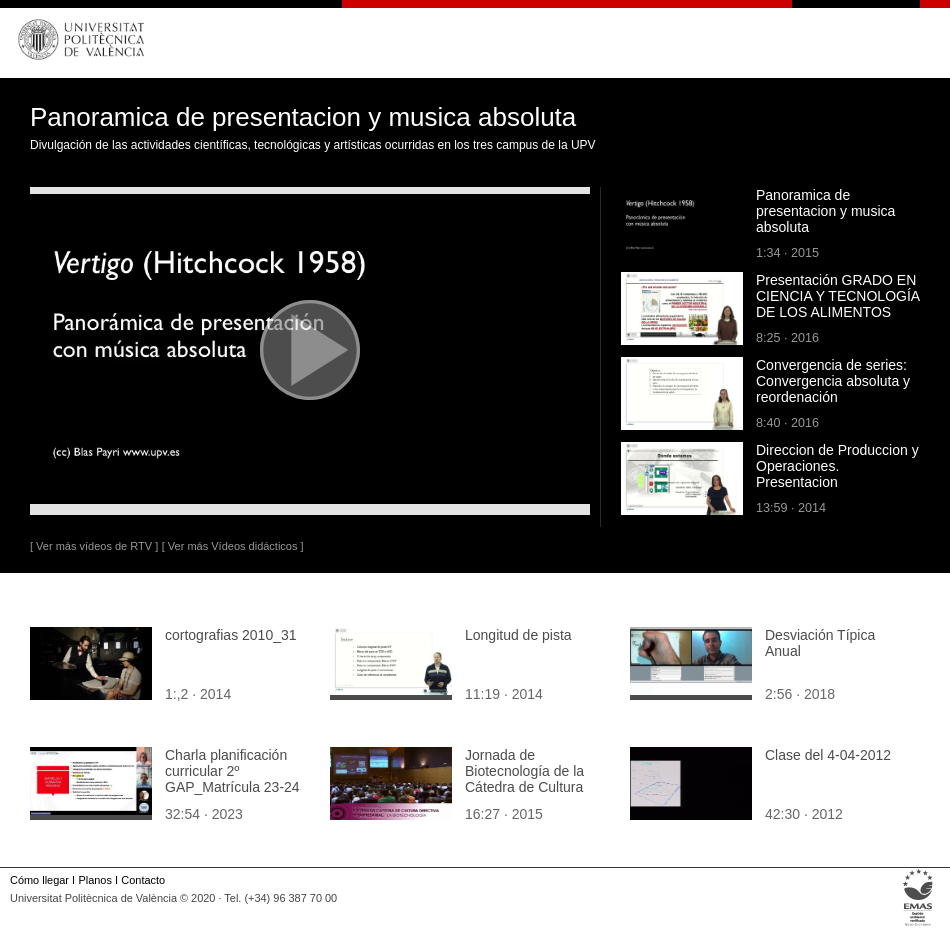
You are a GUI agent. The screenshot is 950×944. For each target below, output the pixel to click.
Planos (94, 880)
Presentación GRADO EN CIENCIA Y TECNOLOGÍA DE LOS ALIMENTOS (837, 296)
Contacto (143, 880)
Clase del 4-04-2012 (828, 755)
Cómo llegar (39, 880)
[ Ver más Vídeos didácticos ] (233, 546)
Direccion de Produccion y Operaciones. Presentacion (837, 466)
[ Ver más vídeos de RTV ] (94, 546)
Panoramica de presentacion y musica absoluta (825, 211)
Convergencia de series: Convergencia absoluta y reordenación (833, 381)
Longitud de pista (518, 635)
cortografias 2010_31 (231, 635)
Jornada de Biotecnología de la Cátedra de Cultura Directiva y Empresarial (537, 779)
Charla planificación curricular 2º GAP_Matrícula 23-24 (232, 771)
